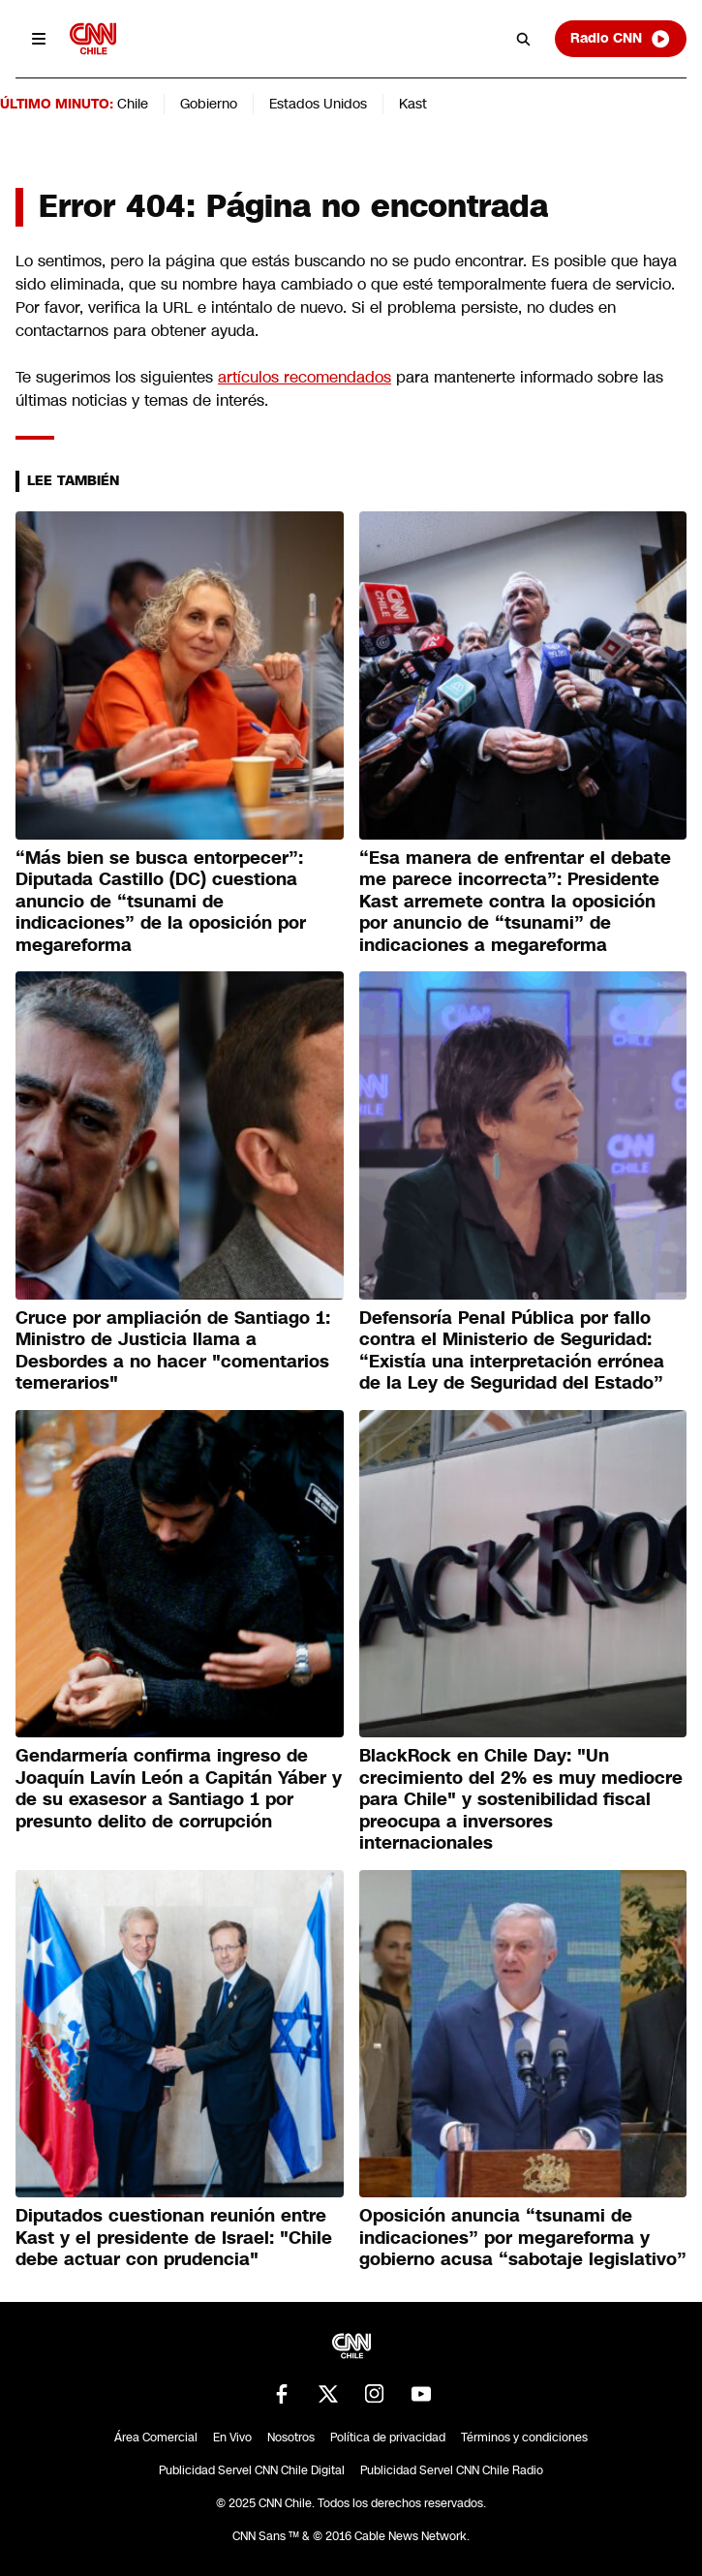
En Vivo (232, 2437)
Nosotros (291, 2437)
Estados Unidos (318, 103)
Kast (413, 103)
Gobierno (208, 103)
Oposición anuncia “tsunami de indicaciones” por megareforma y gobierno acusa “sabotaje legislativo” (523, 2237)
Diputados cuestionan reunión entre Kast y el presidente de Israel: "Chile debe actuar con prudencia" (173, 2237)
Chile (132, 103)
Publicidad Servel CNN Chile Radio (451, 2470)
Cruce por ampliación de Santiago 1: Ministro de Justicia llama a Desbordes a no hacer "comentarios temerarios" (172, 1350)
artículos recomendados (304, 377)
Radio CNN (620, 38)
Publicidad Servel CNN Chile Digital (252, 2470)
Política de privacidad (387, 2437)
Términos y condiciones (524, 2437)
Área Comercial (156, 2437)
